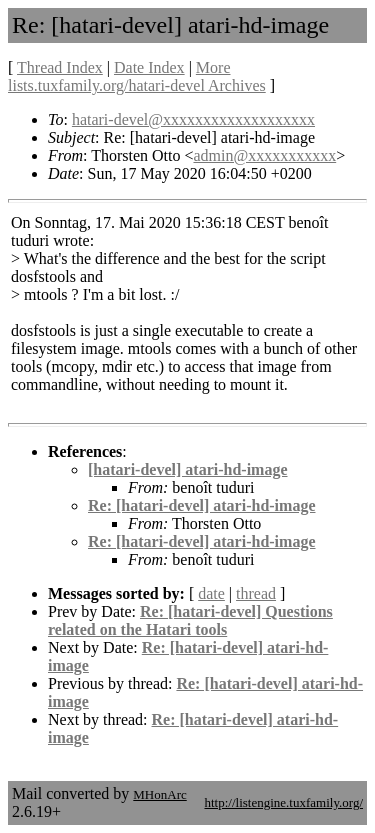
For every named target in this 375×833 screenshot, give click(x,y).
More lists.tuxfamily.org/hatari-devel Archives (137, 76)
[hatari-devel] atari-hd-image (188, 469)
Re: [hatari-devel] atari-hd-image (202, 505)
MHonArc (159, 794)
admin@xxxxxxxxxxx (264, 155)
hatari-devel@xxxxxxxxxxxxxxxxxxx (193, 119)
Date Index (149, 67)
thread (256, 593)
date (211, 593)
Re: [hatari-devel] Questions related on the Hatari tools (190, 620)
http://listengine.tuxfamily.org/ (283, 802)
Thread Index (60, 67)
